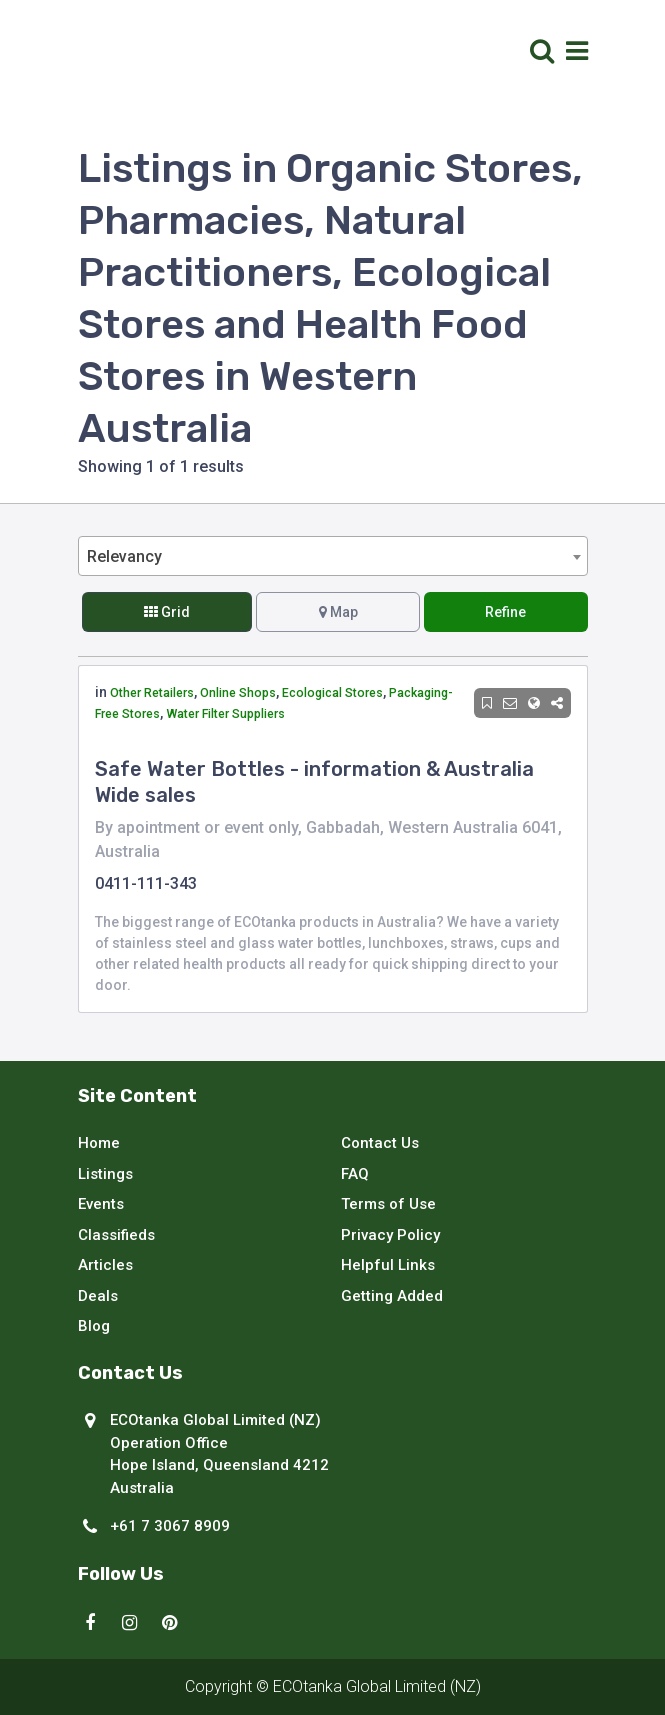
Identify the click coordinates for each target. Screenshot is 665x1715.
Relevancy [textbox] (124, 556)
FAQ (355, 1174)
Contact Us (380, 1143)
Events (101, 1204)
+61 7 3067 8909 (170, 1526)
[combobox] (333, 556)
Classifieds (116, 1235)
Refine (505, 612)
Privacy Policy (390, 1235)
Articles (105, 1265)
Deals (98, 1296)
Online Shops (238, 693)
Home (99, 1143)
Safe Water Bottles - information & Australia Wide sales (314, 782)
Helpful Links (388, 1265)
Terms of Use (388, 1204)
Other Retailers (152, 693)
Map (338, 612)
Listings (105, 1174)
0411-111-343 (146, 883)
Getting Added (392, 1296)
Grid (167, 612)
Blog (94, 1326)
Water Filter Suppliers (225, 714)
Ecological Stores (332, 693)
